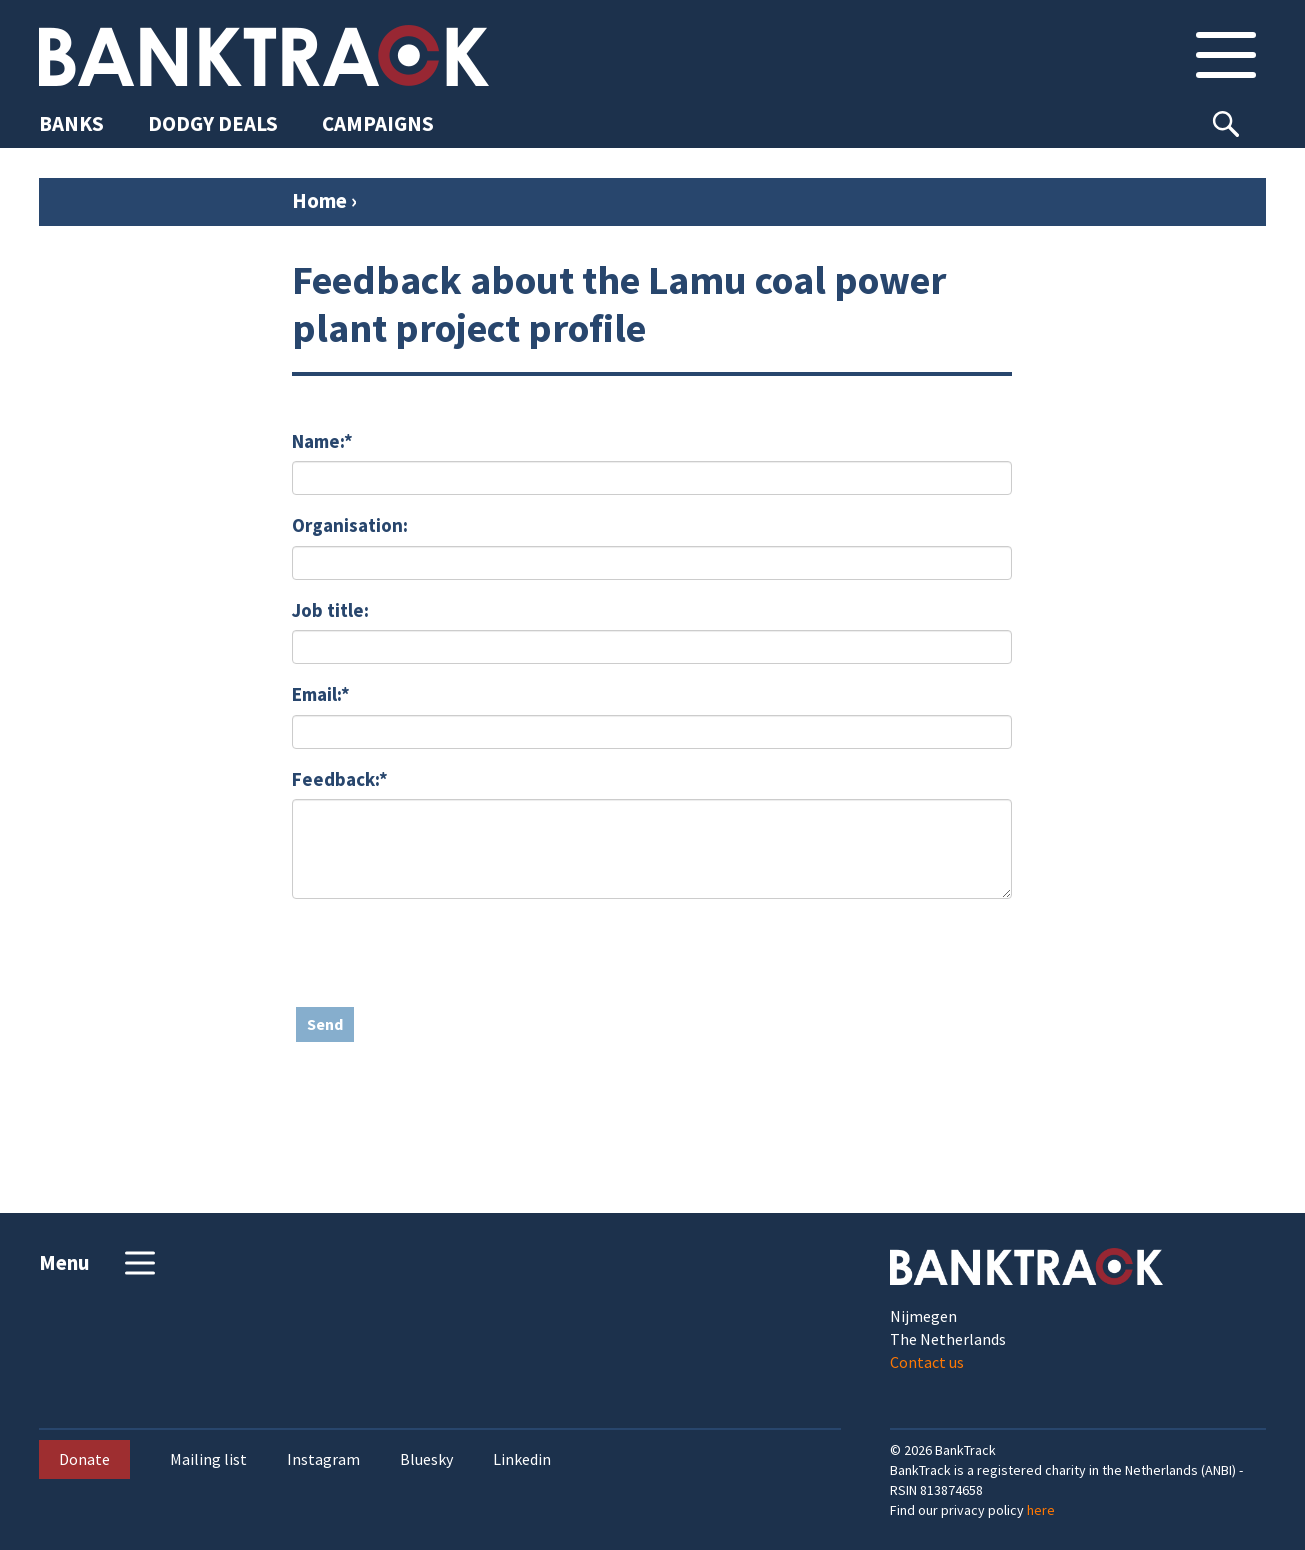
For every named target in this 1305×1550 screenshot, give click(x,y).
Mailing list (208, 1459)
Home (319, 200)
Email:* (321, 694)
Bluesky (426, 1459)
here (1041, 1510)
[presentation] (444, 953)
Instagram (323, 1459)
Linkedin (522, 1459)
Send (325, 1024)
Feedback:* (340, 779)
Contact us (927, 1362)
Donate (84, 1459)
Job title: (330, 610)
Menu (99, 1263)
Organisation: (350, 525)
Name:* (322, 441)
